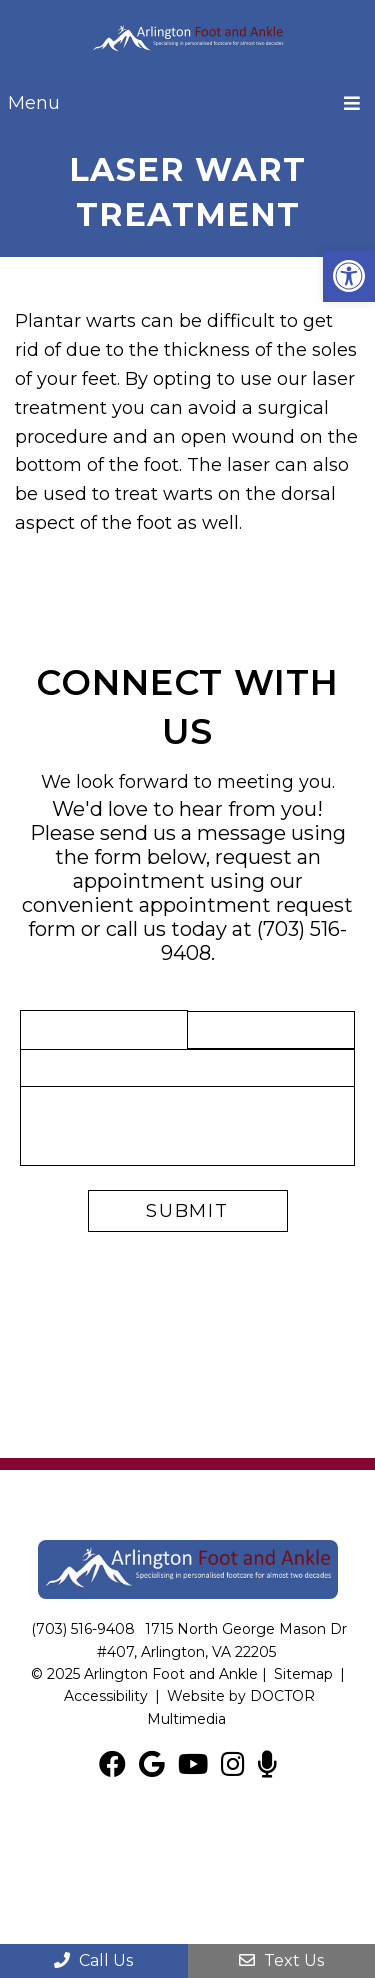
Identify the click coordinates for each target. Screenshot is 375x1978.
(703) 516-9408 (83, 1629)
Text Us (281, 1960)
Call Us (93, 1960)
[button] (349, 276)
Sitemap (303, 1674)
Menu (34, 103)
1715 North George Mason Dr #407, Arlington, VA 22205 (222, 1640)
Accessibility (106, 1696)
